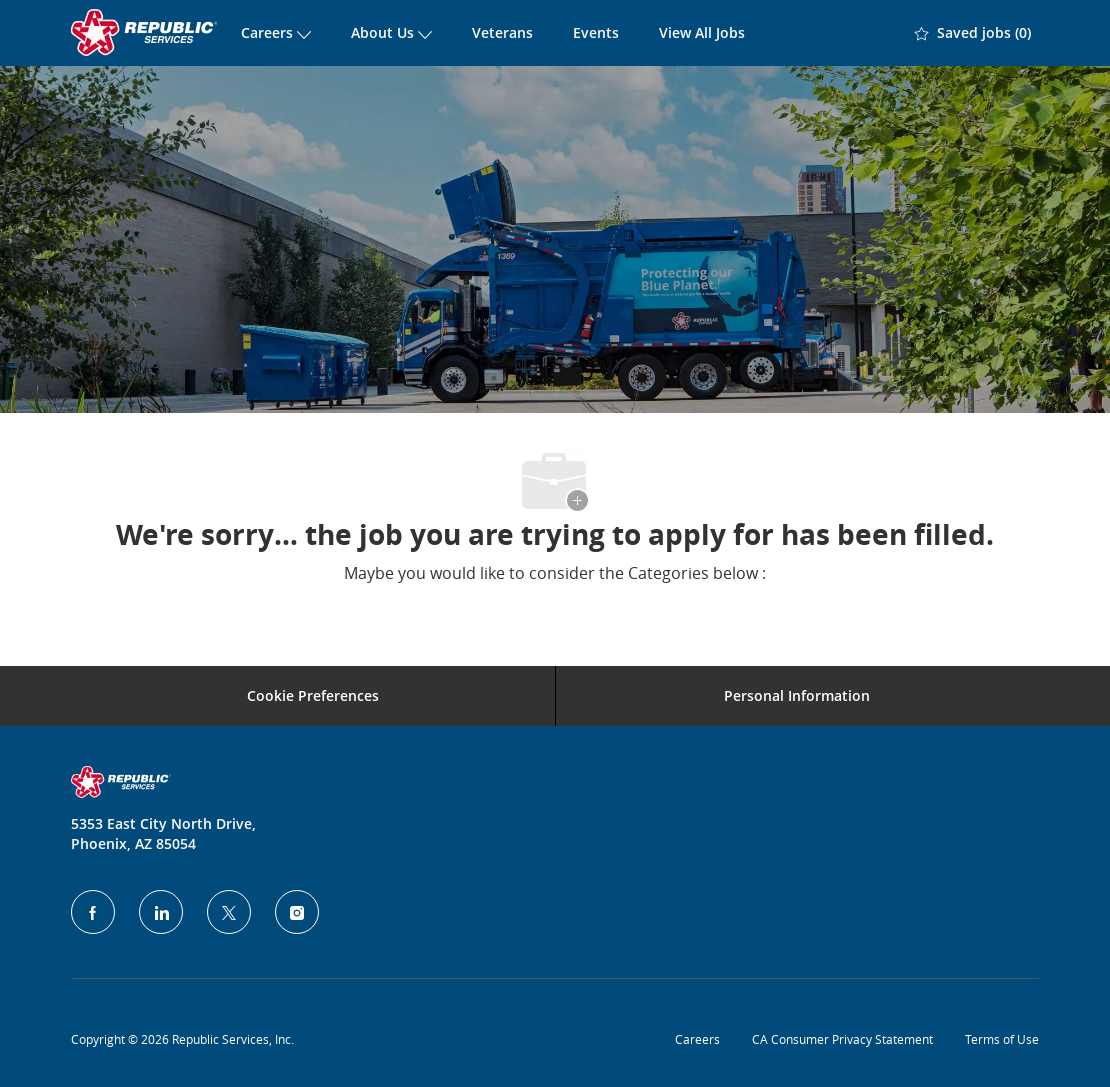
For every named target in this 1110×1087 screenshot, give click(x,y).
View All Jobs (702, 32)
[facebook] (93, 912)
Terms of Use (1002, 1039)
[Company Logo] (146, 32)
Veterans (502, 32)
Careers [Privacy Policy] (697, 1039)
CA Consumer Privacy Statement (842, 1039)
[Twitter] (229, 912)
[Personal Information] (797, 696)
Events (596, 32)
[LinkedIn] (161, 912)
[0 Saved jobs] (973, 33)
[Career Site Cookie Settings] (313, 696)
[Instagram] (297, 912)
